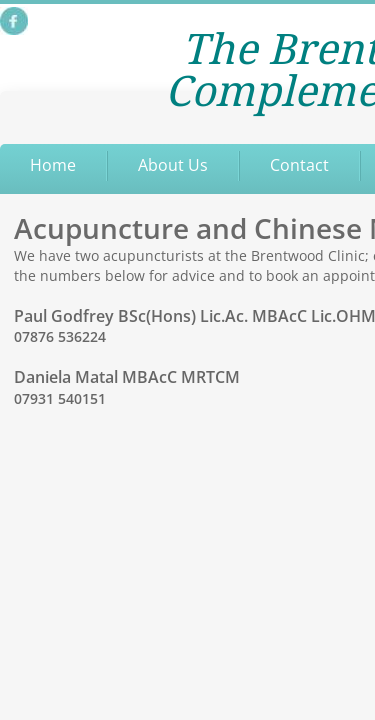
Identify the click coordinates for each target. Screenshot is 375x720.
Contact (299, 165)
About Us (173, 165)
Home (53, 165)
